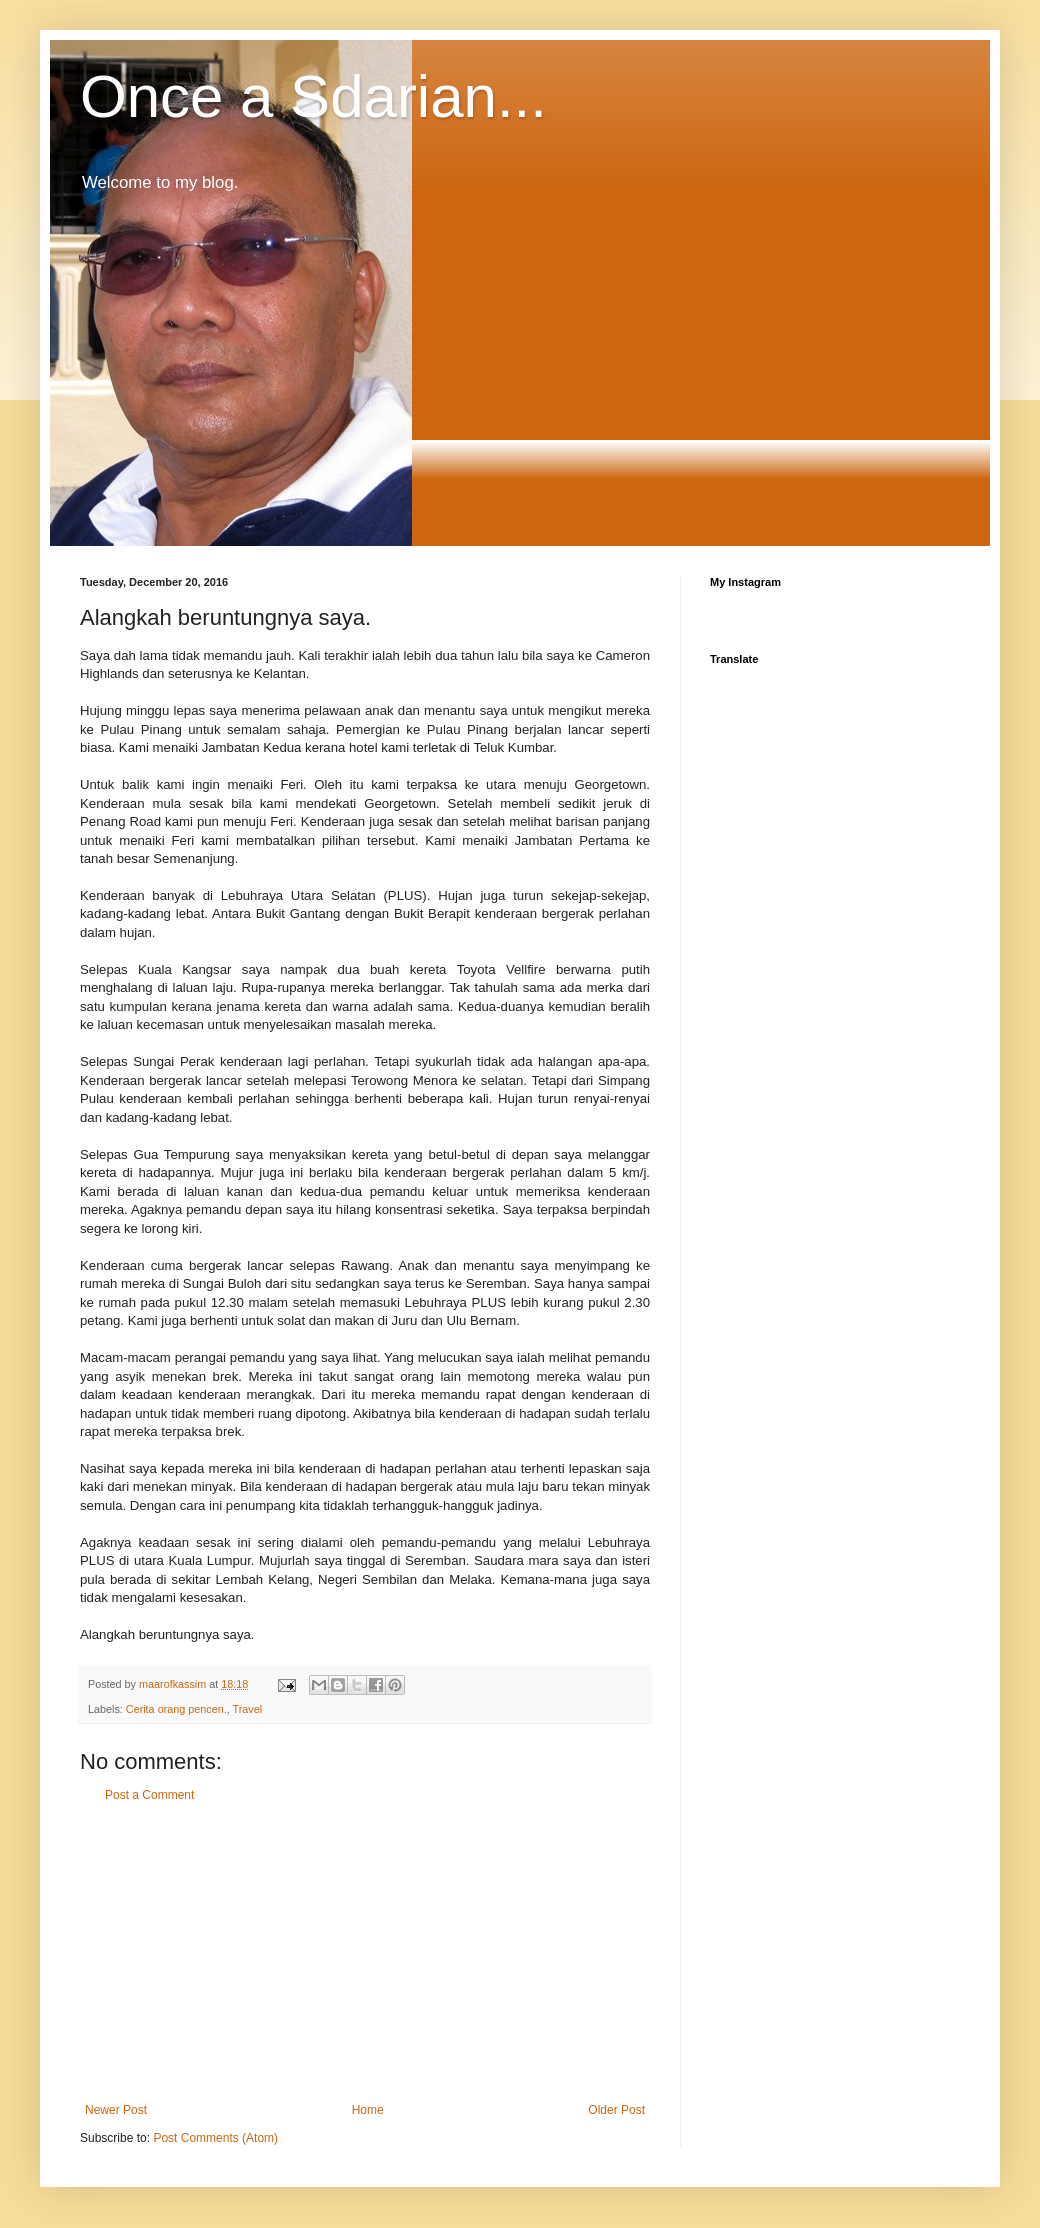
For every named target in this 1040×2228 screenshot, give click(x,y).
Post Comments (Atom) (215, 2138)
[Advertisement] (365, 1953)
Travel (247, 1709)
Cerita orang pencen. (176, 1709)
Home (368, 2110)
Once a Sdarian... (313, 96)
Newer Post (116, 2110)
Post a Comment (149, 1795)
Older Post (616, 2110)
